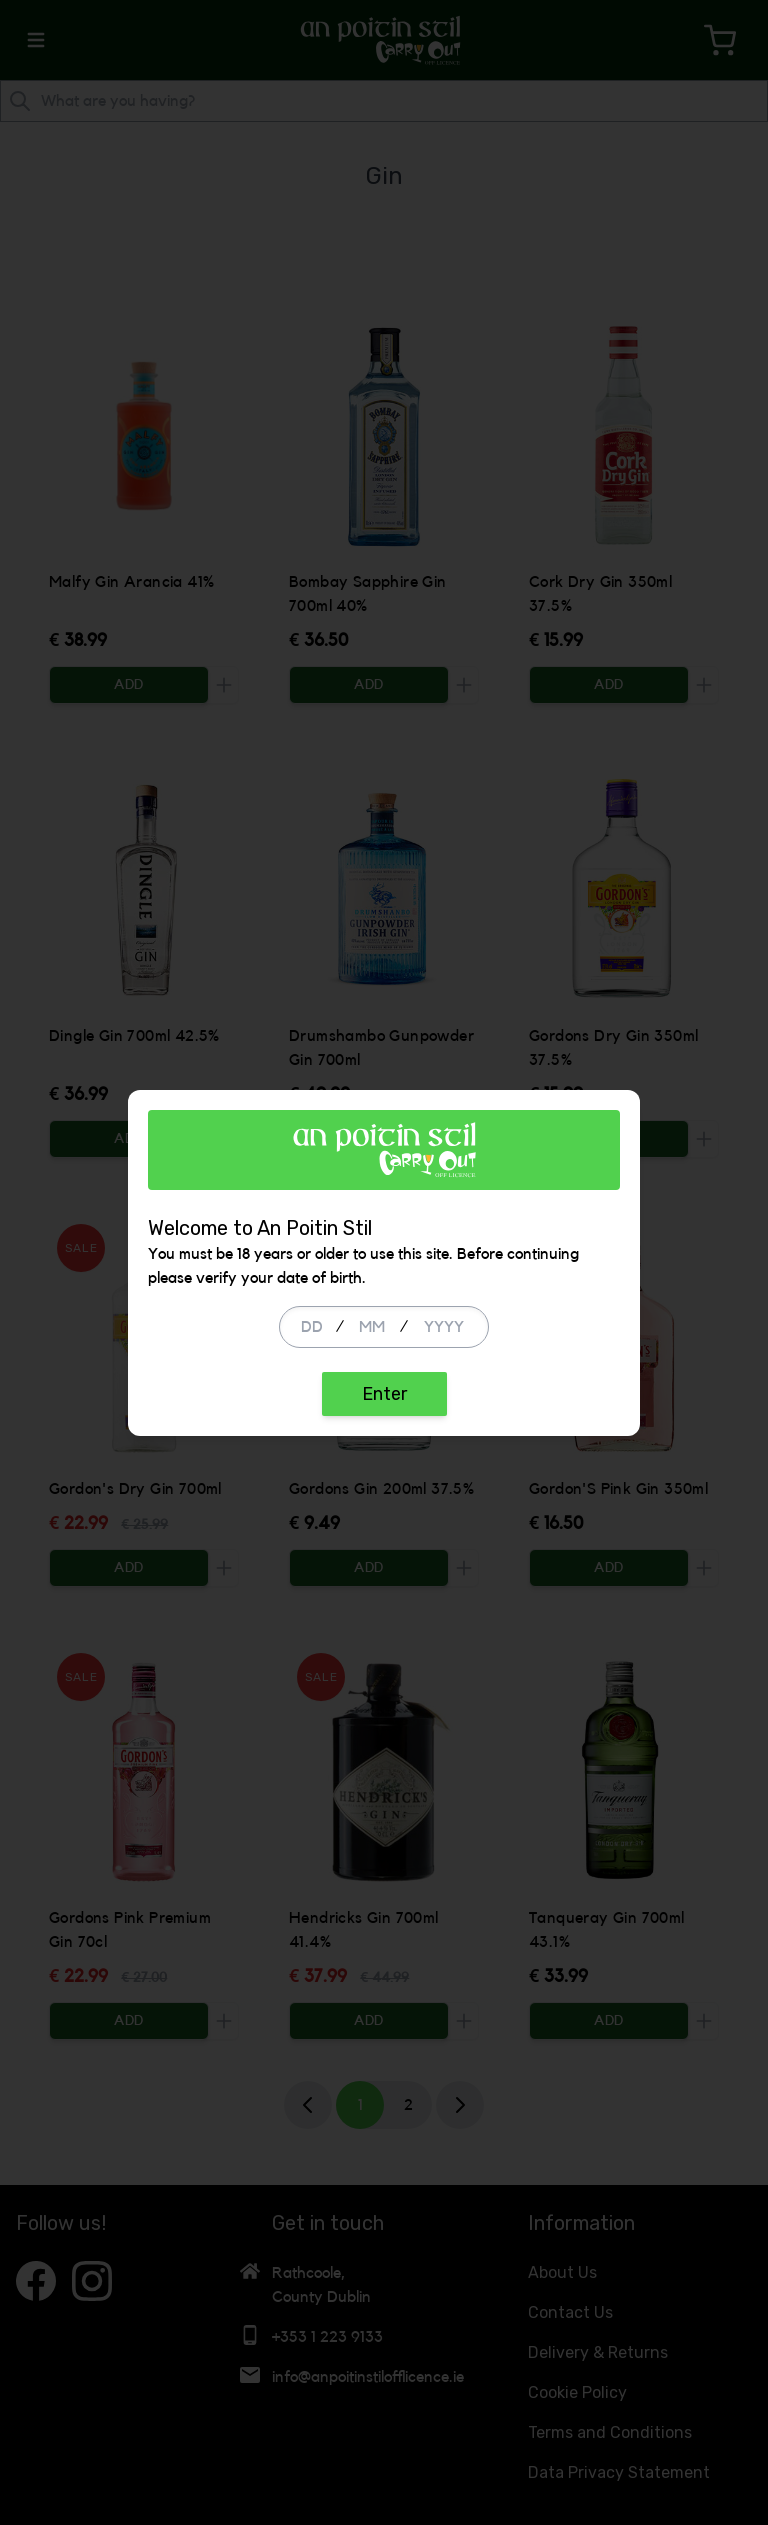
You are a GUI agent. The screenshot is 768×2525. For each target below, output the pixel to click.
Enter (384, 1394)
